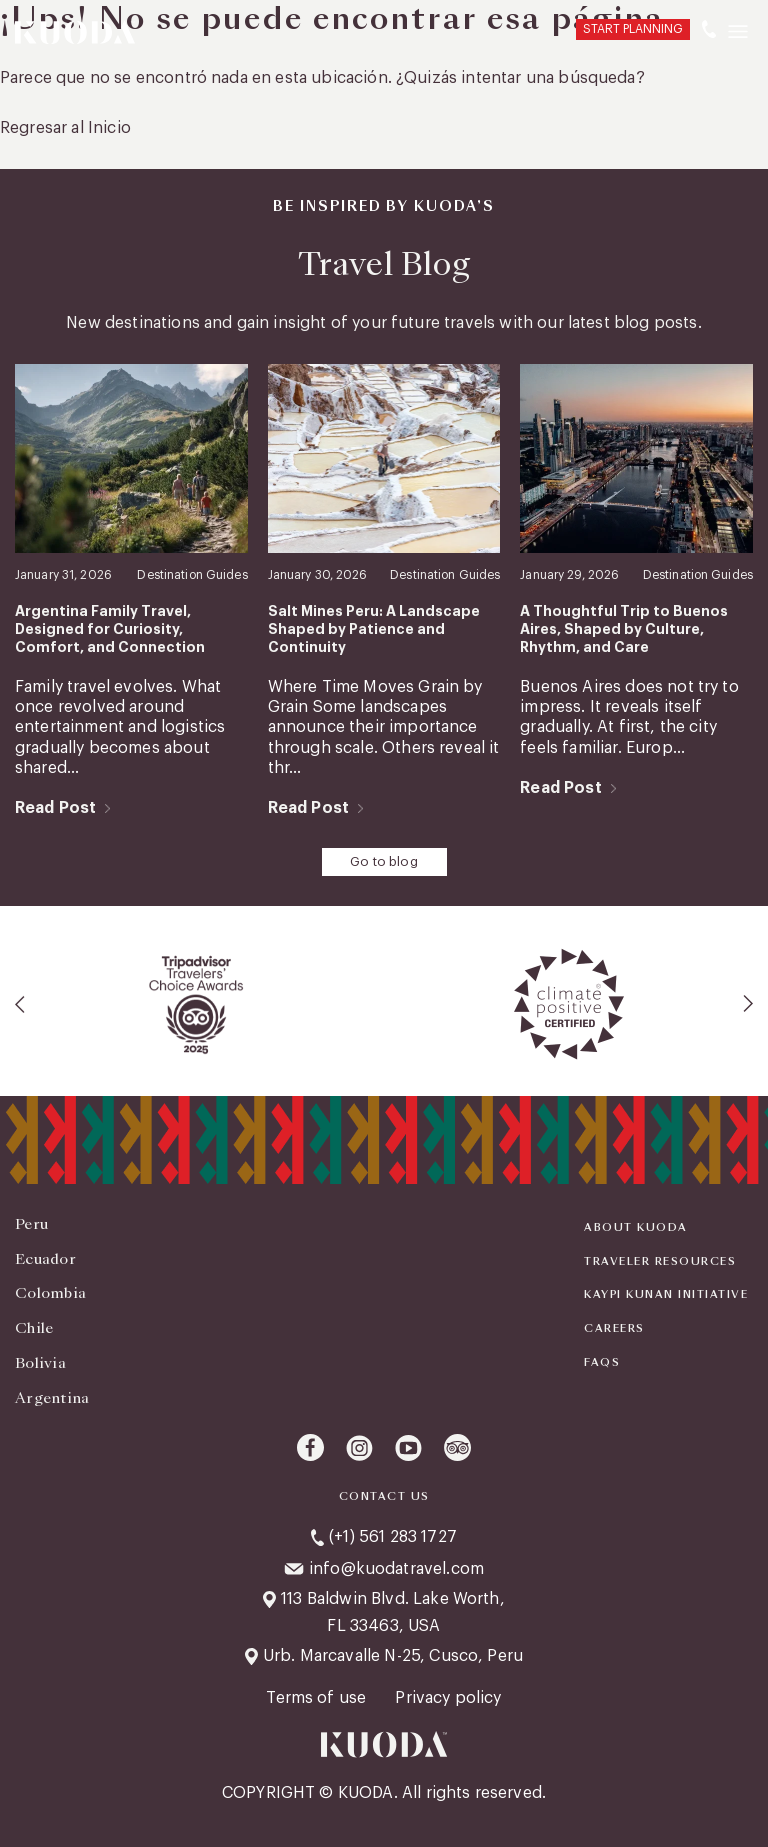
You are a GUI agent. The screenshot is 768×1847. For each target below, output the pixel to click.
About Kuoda (636, 1228)
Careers (614, 1329)
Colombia (50, 1293)
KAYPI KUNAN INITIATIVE (666, 1295)
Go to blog (384, 861)
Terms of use (318, 1698)
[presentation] (21, 1004)
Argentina (52, 1398)
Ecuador (45, 1259)
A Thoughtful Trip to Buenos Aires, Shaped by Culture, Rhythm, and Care (624, 629)
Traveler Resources (660, 1262)
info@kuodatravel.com (396, 1569)
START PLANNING (633, 29)
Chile (34, 1328)
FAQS (602, 1363)
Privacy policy (448, 1698)
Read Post (55, 808)
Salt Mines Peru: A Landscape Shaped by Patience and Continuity (374, 629)
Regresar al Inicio (65, 128)
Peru (31, 1224)
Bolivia (40, 1363)
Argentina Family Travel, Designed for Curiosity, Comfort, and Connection (110, 629)
